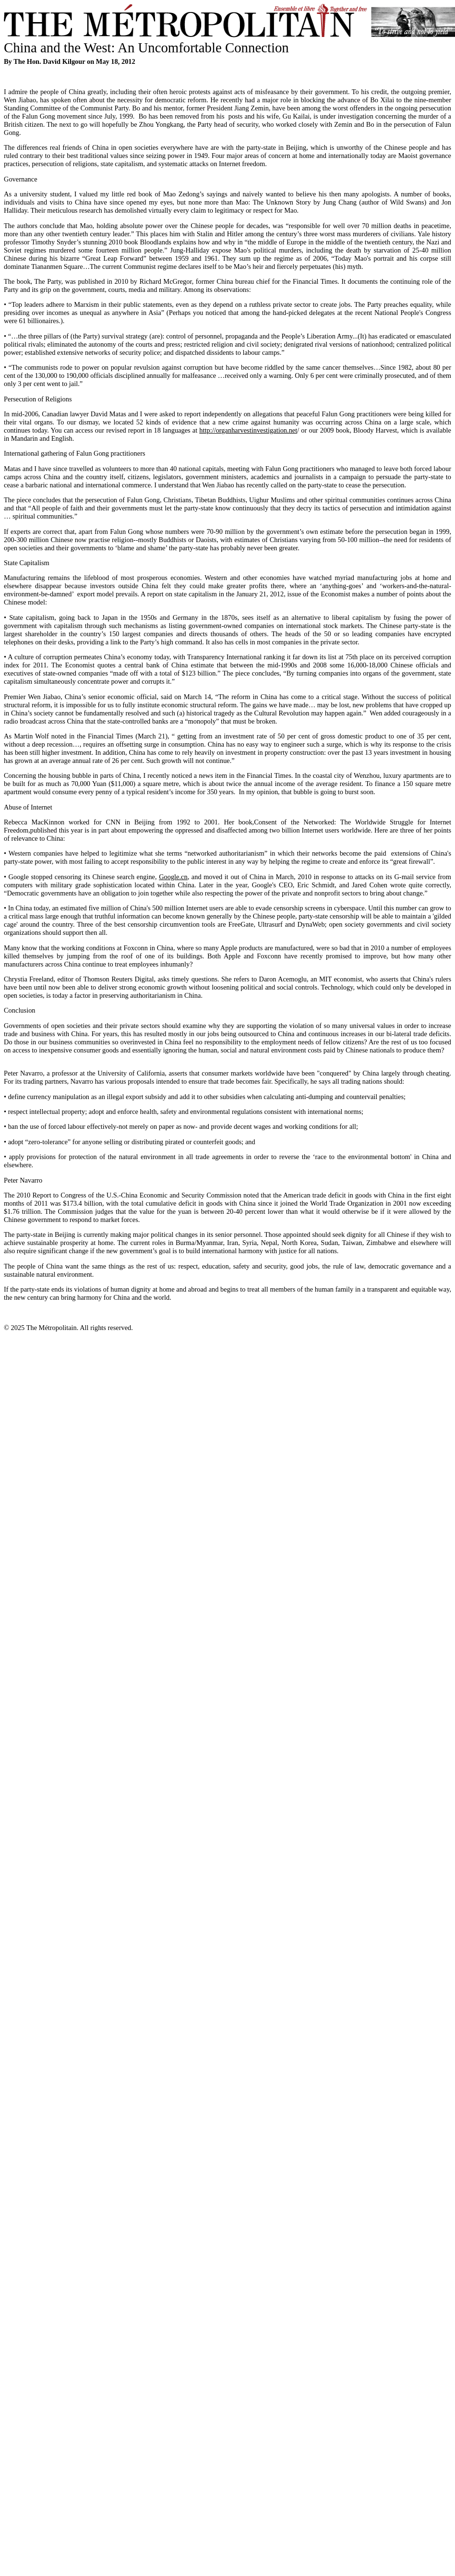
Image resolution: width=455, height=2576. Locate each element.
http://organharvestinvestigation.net (248, 430)
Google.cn (173, 877)
